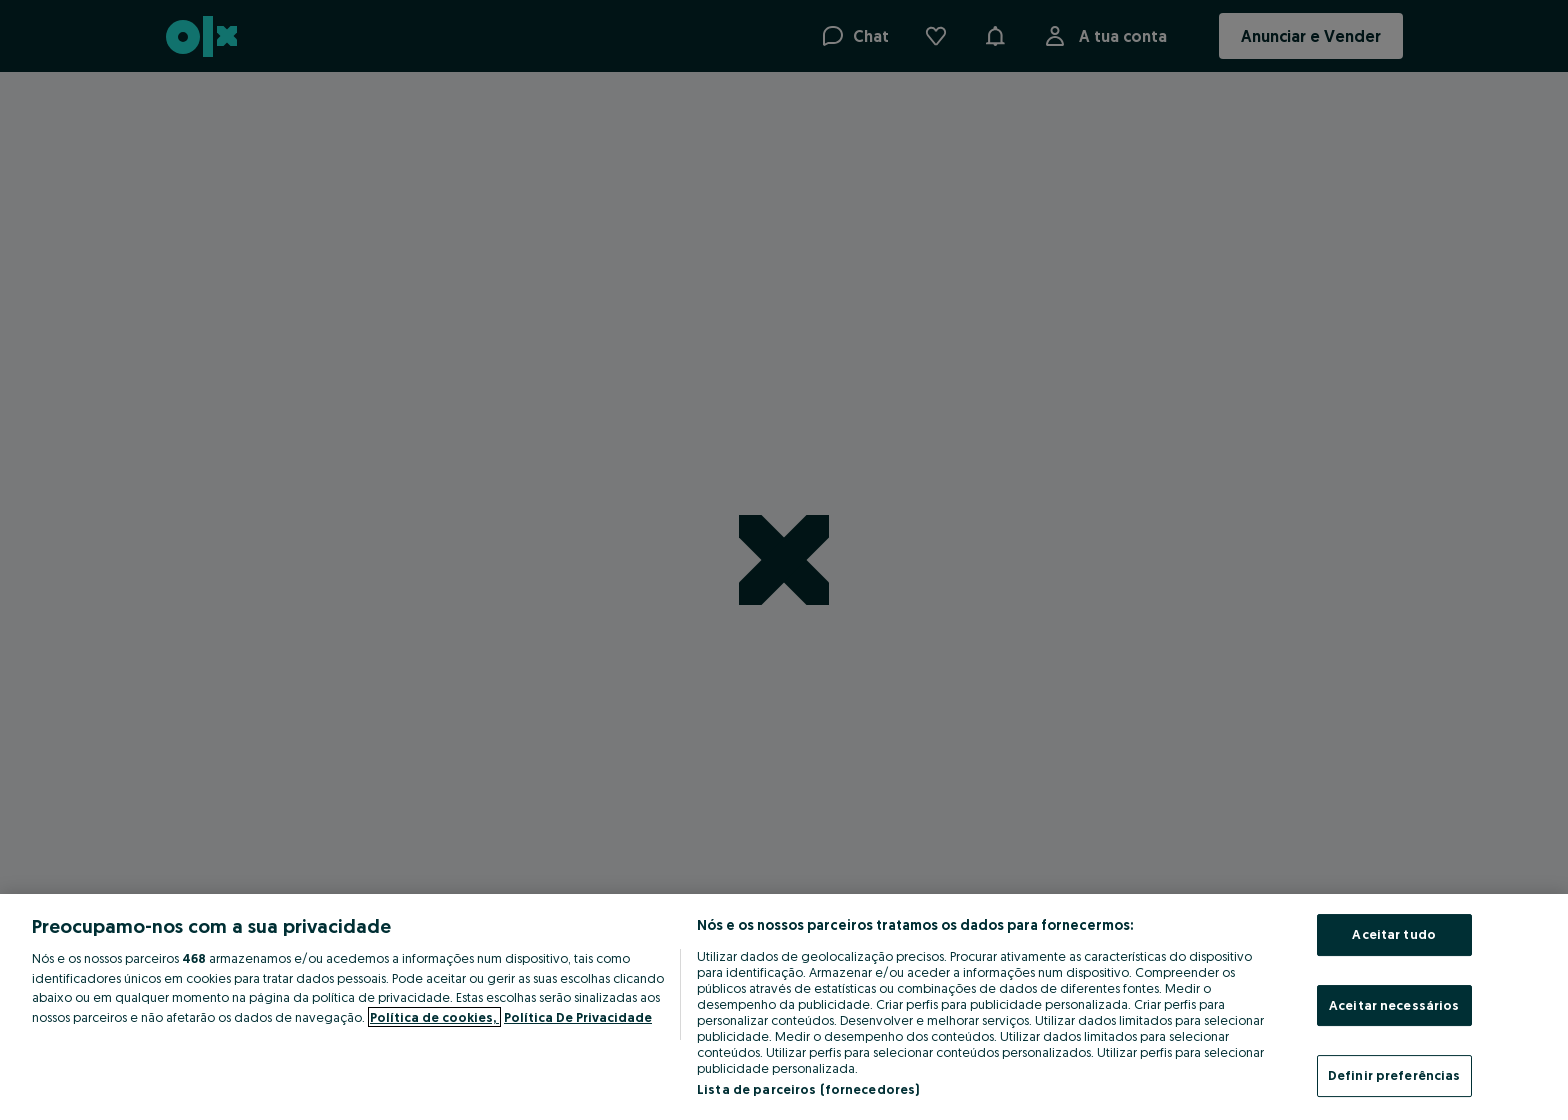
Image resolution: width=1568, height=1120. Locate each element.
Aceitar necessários (1394, 1005)
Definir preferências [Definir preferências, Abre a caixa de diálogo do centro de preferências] (1394, 1075)
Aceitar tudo (1394, 934)
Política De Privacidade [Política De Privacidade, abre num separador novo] (578, 1017)
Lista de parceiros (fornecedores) (808, 1089)
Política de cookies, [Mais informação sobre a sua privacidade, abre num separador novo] (434, 1017)
